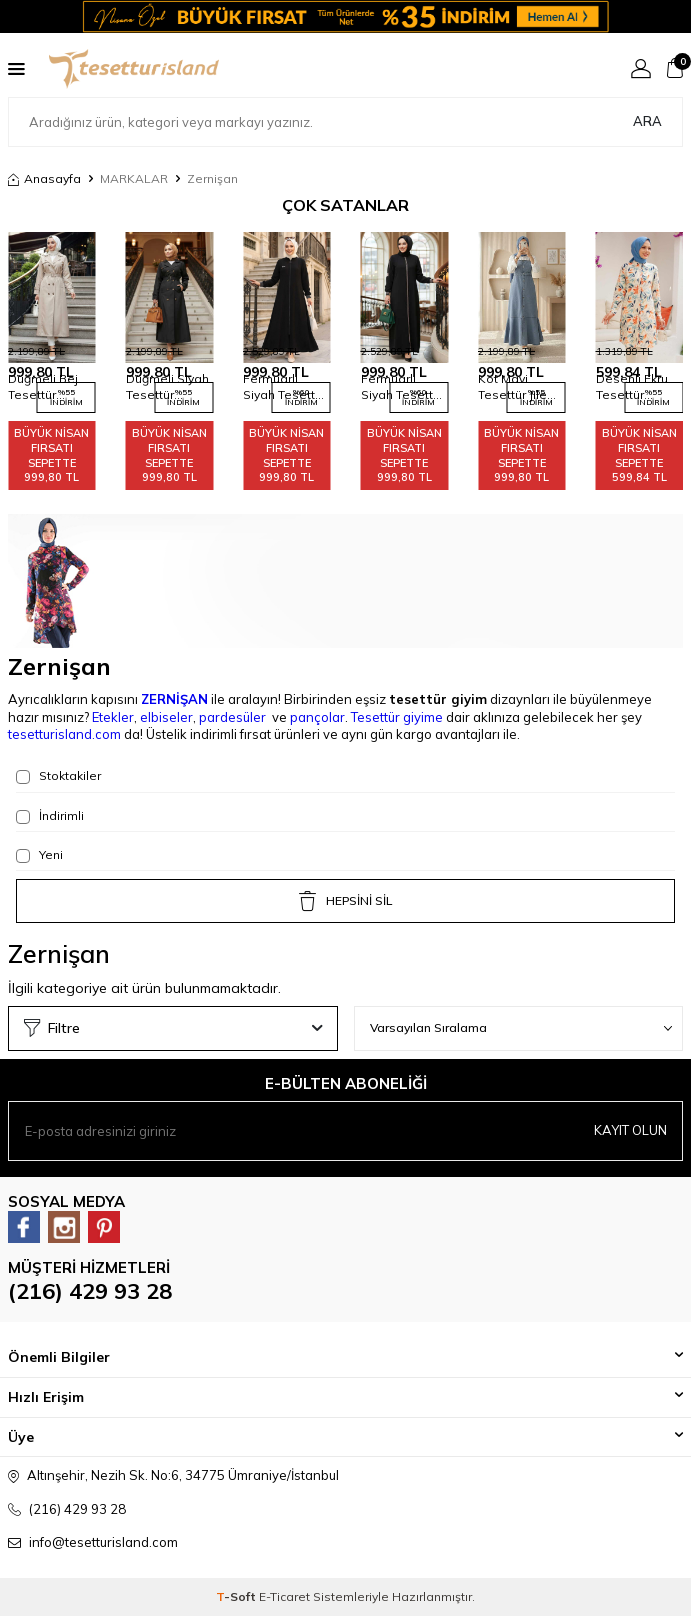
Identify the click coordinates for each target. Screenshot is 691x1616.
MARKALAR (134, 178)
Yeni (39, 855)
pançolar (317, 717)
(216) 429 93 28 (90, 1291)
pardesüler (232, 717)
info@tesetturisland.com (103, 1542)
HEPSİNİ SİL (345, 901)
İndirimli (50, 816)
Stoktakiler (58, 776)
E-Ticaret (284, 1596)
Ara (647, 121)
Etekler (113, 717)
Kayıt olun (630, 1130)
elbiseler (166, 717)
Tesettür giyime (397, 717)
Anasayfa (44, 178)
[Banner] (345, 16)
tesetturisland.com (64, 734)
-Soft (237, 1596)
